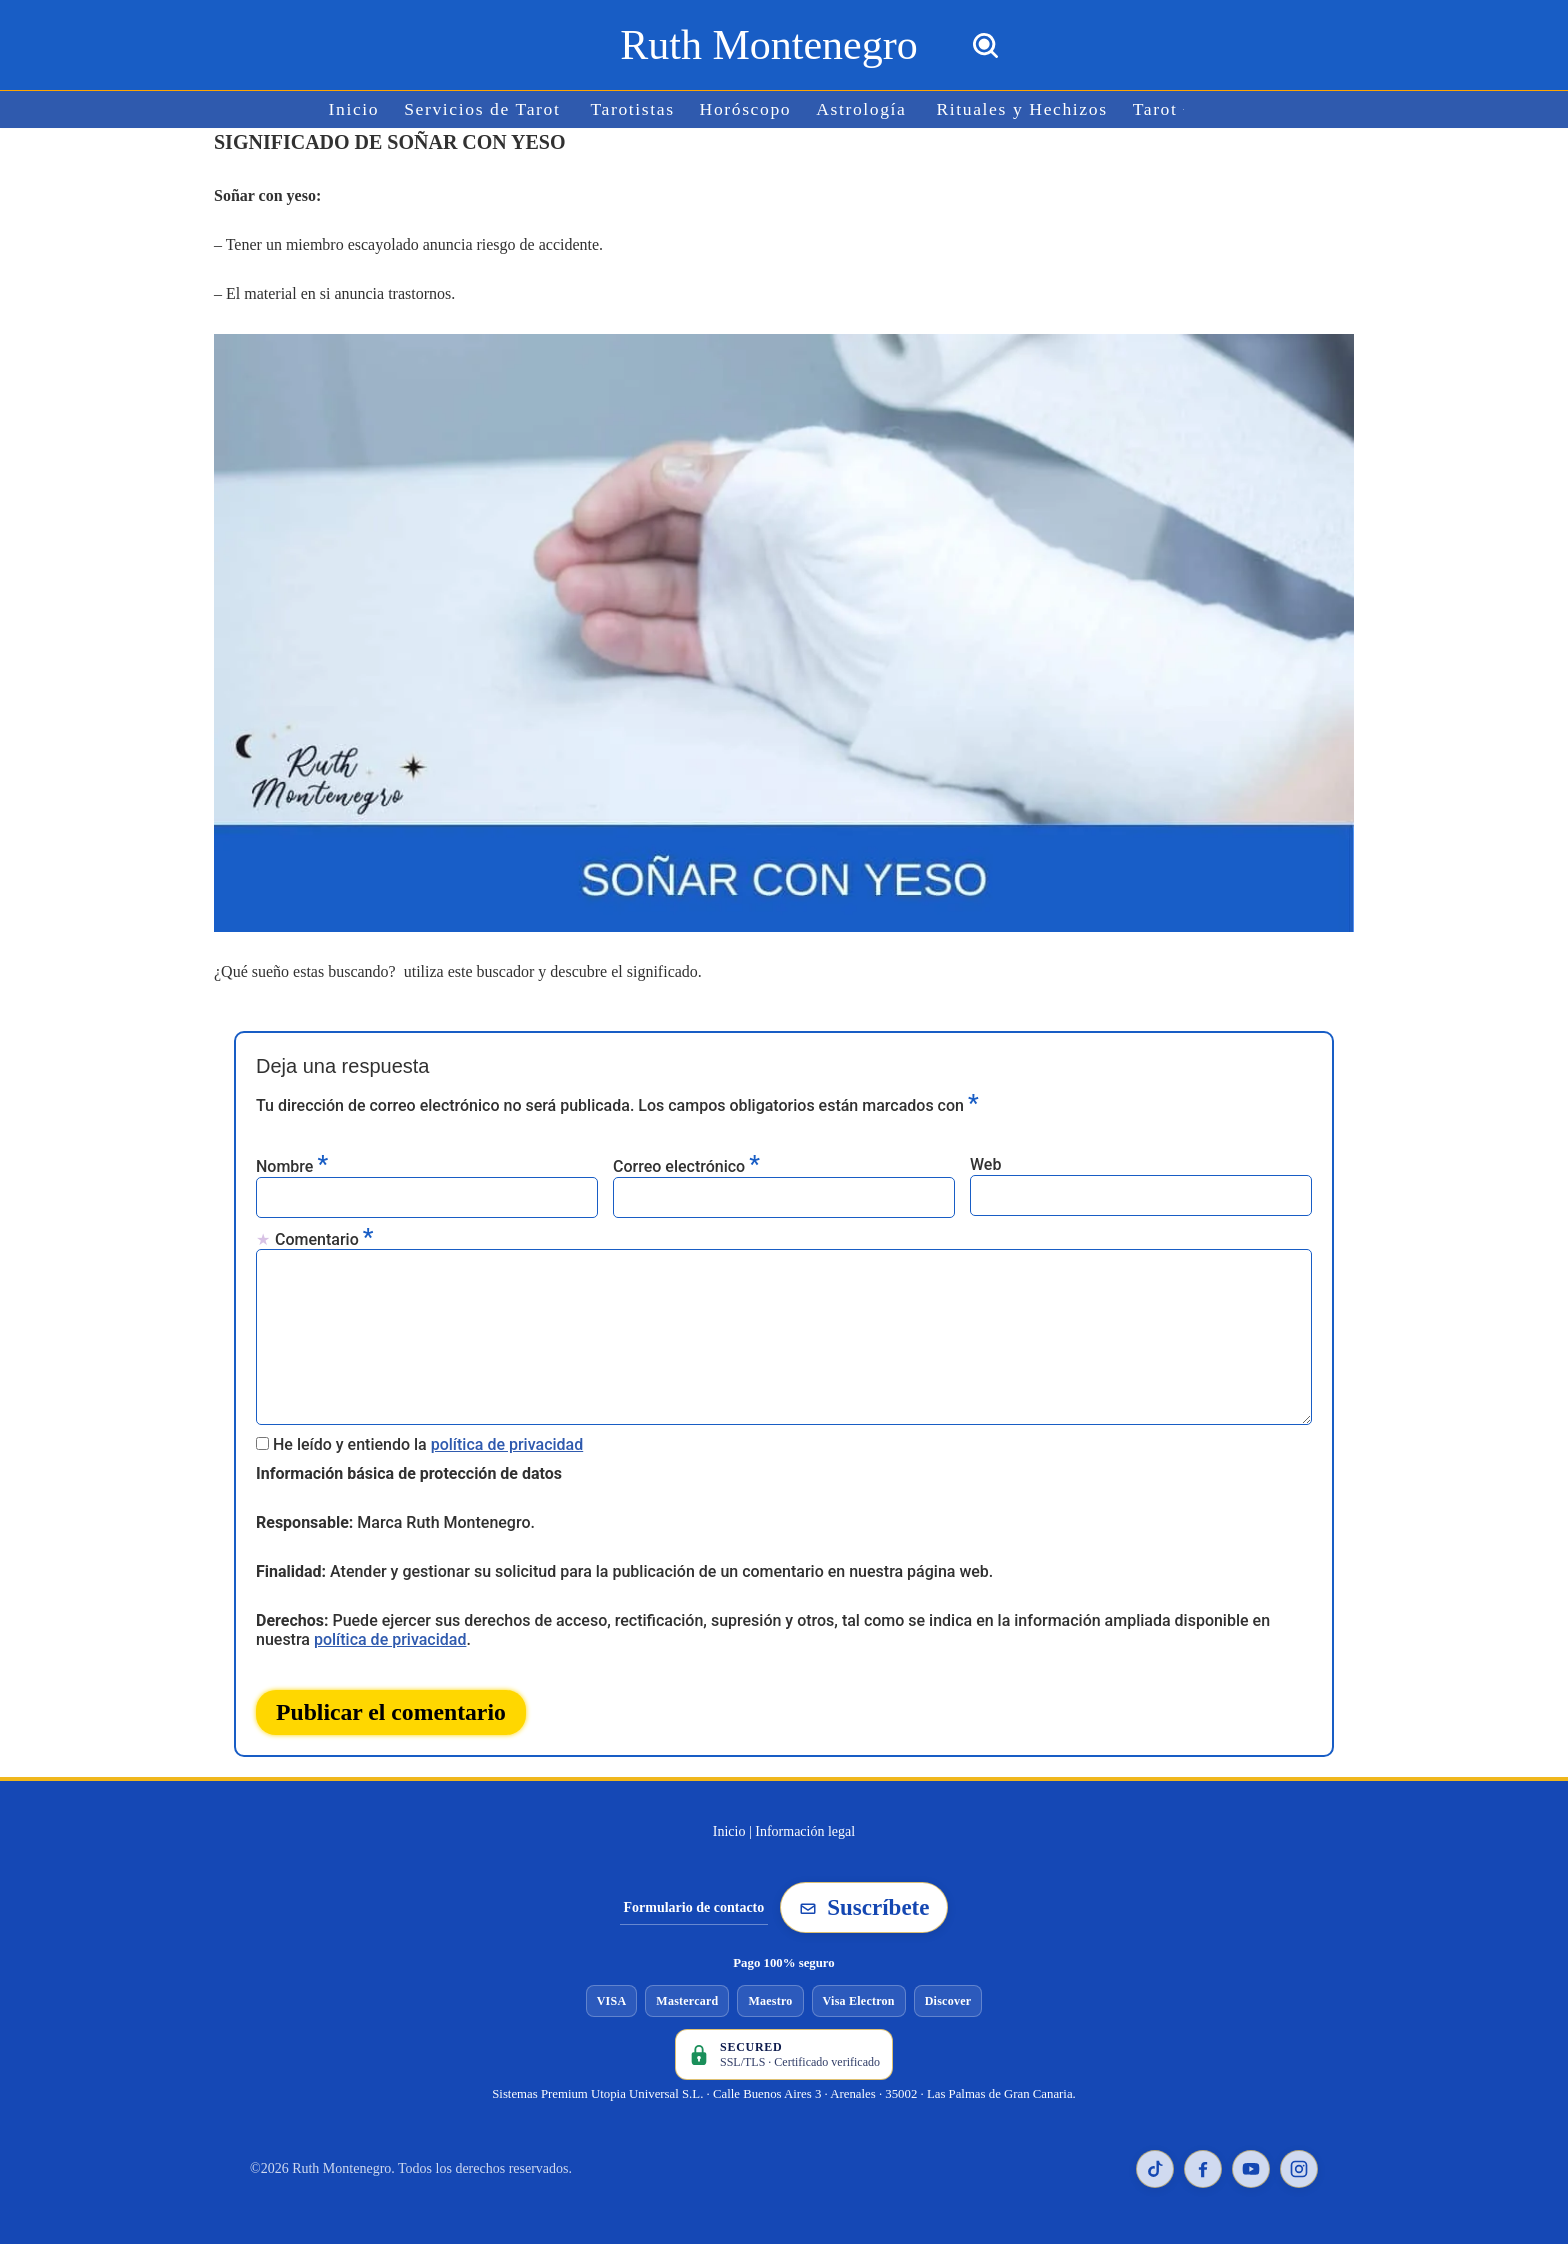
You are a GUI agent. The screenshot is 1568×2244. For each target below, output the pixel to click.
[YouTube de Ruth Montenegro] (1251, 2169)
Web (985, 1164)
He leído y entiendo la (428, 1444)
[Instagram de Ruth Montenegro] (1299, 2169)
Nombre (292, 1165)
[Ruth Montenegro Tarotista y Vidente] (768, 45)
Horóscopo (746, 109)
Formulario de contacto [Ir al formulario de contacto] (694, 1907)
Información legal (805, 1831)
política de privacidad (507, 1444)
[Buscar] (985, 45)
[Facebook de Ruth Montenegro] (1203, 2169)
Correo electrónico (686, 1165)
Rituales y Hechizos (1022, 109)
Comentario (324, 1238)
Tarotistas (633, 109)
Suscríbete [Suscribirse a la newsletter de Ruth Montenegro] (864, 1907)
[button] (1183, 109)
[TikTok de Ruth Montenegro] (1155, 2169)
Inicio (354, 109)
